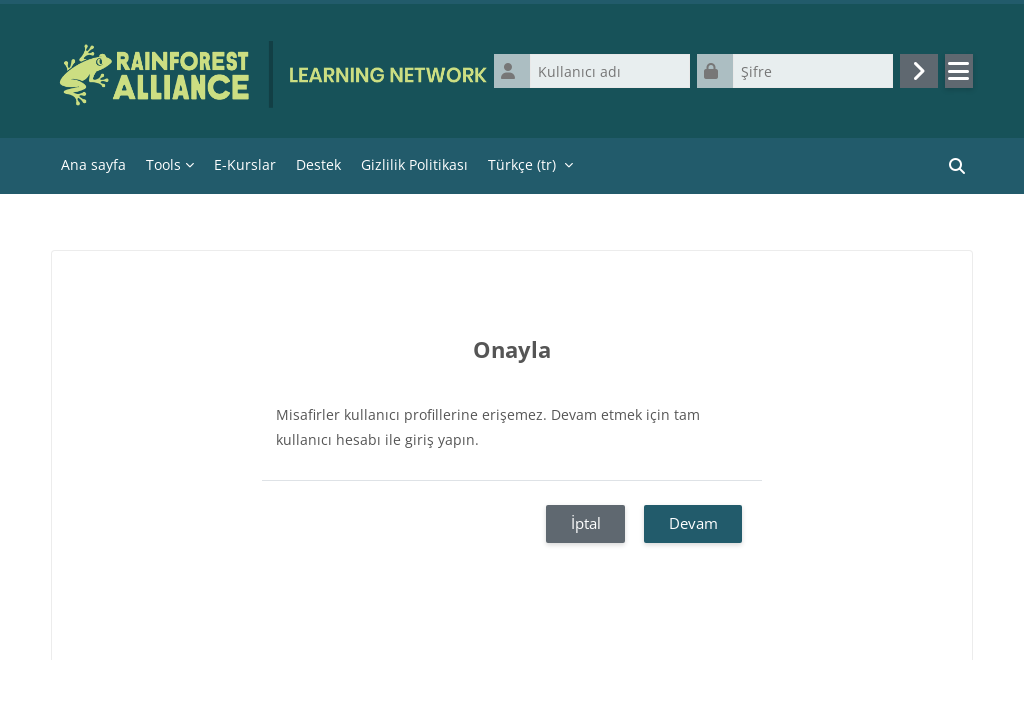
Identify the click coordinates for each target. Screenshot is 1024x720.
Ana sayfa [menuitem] (93, 164)
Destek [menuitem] (318, 164)
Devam (693, 523)
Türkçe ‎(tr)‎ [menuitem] (522, 164)
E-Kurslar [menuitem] (245, 164)
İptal (586, 523)
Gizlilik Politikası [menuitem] (414, 164)
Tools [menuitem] (163, 164)
